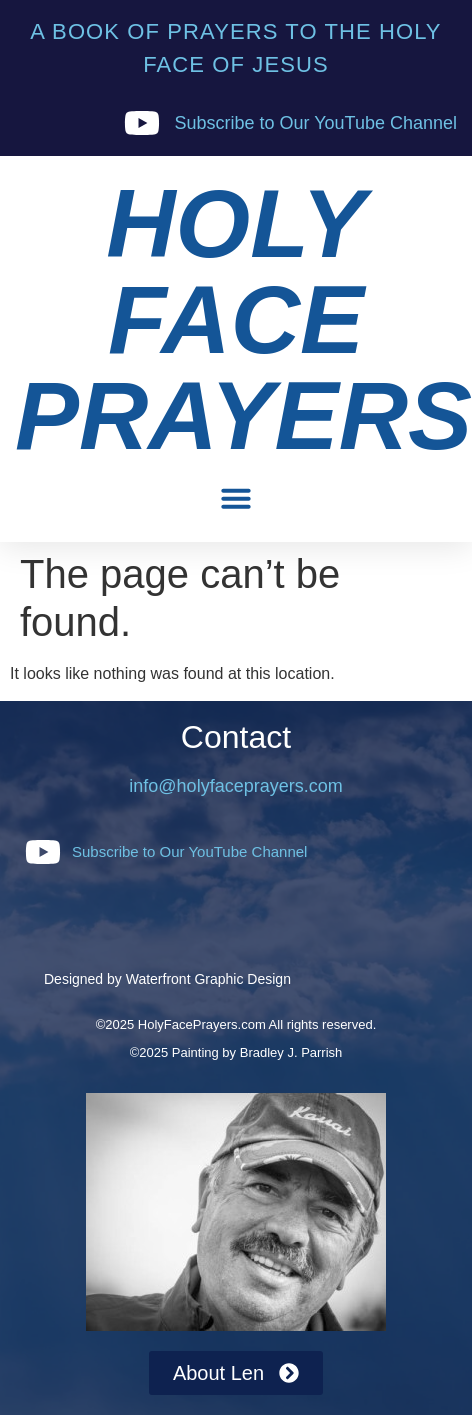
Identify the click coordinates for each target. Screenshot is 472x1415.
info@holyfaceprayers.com (235, 786)
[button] (236, 498)
